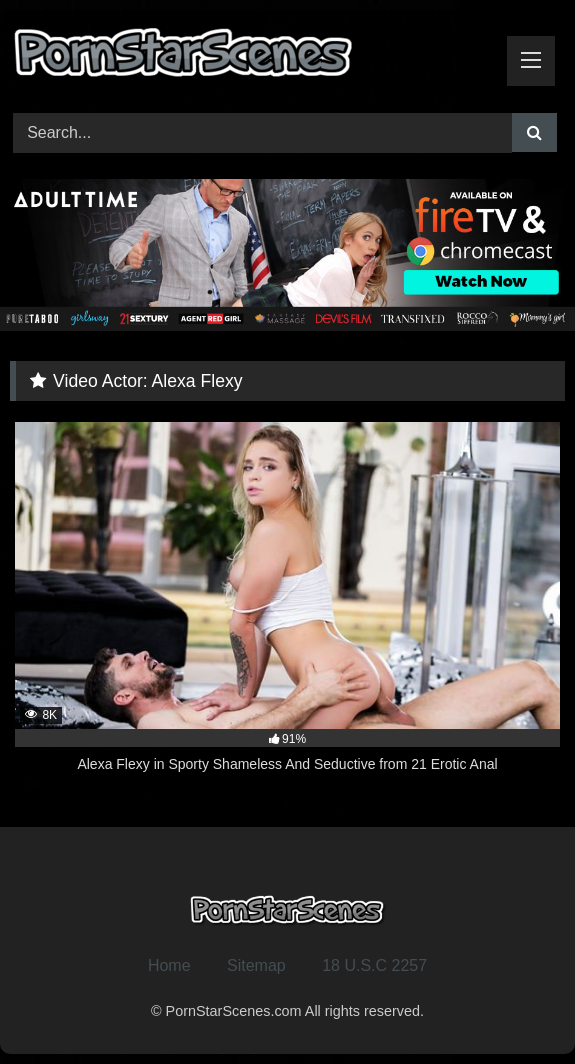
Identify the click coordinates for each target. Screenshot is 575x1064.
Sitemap (256, 965)
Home (169, 965)
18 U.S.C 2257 (374, 965)
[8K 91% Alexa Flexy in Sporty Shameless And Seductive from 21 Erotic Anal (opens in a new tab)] (287, 609)
